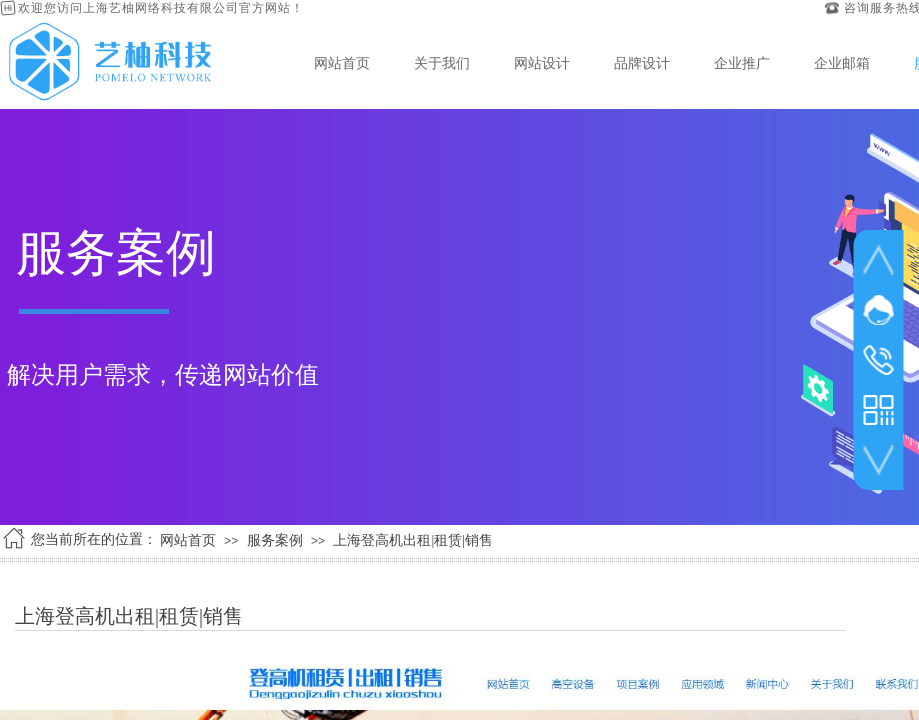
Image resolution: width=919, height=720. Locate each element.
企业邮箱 (842, 63)
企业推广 (742, 63)
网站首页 (342, 63)
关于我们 (442, 63)
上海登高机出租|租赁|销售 (413, 540)
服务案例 (275, 540)
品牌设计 (642, 63)
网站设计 (542, 63)
